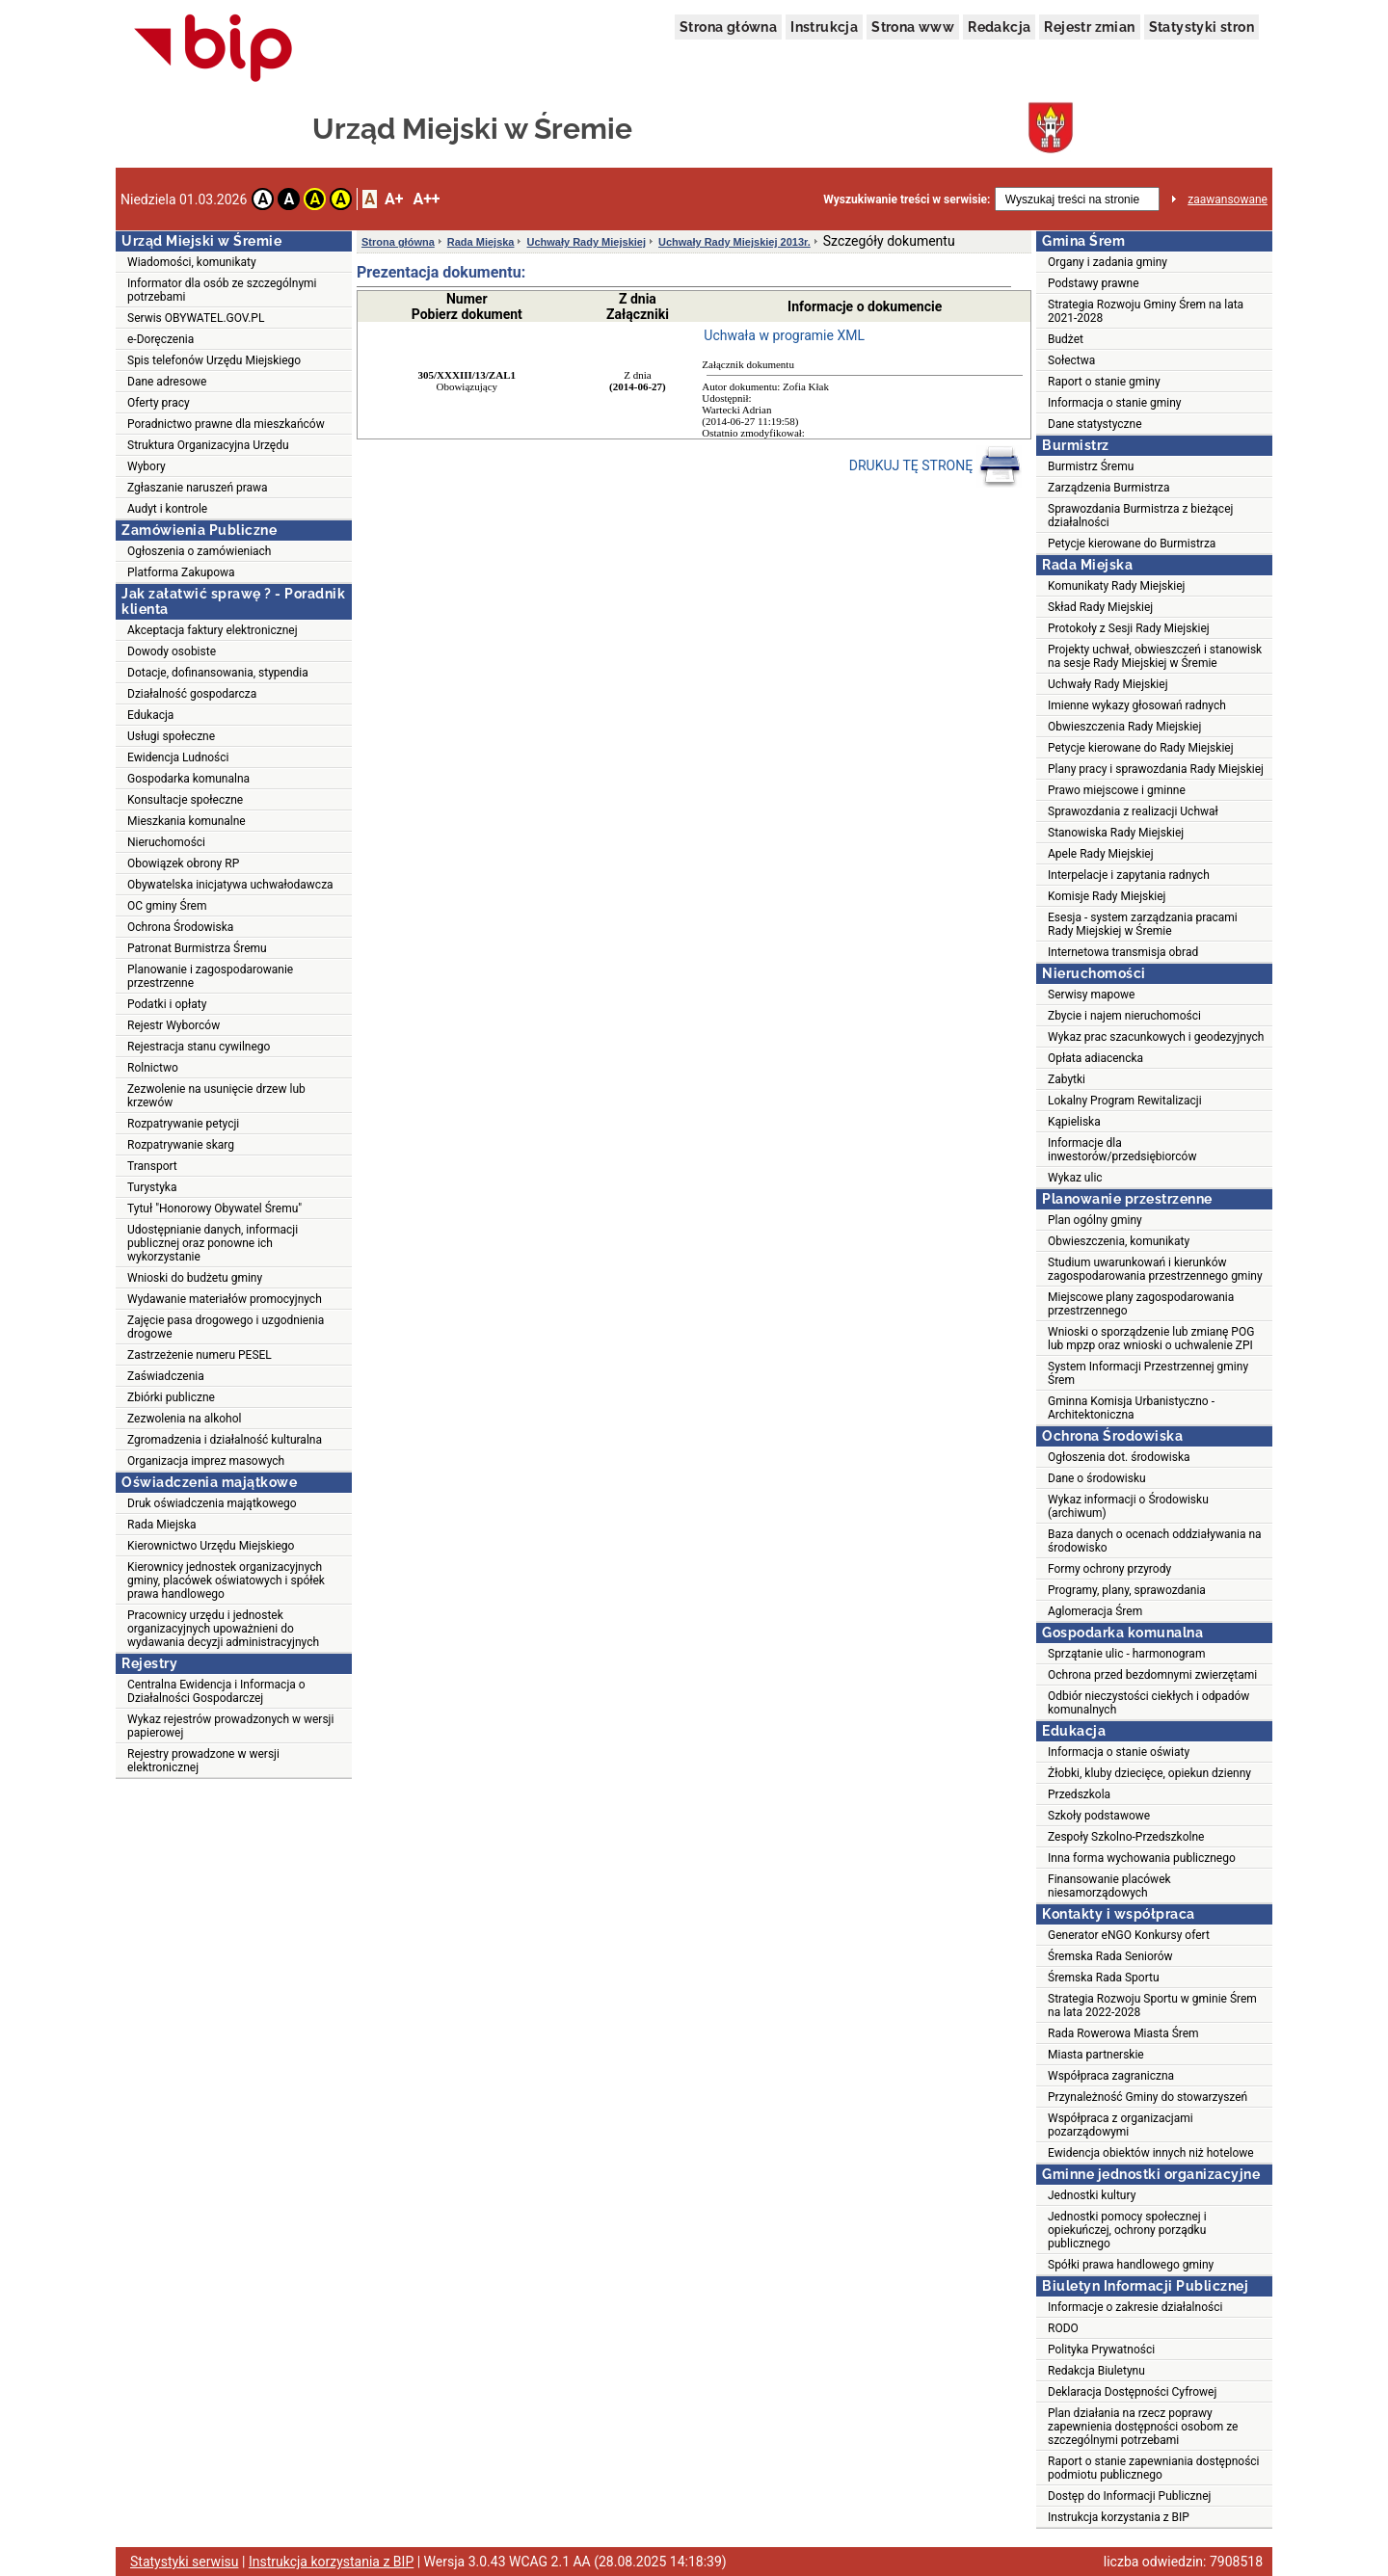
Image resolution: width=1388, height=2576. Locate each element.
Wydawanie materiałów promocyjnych (224, 1299)
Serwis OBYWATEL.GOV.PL (195, 318)
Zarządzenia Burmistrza (1109, 487)
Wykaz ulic (1075, 1177)
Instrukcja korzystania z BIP (1118, 2517)
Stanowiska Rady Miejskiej (1116, 832)
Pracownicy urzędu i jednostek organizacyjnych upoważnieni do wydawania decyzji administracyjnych (223, 1628)
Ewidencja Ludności (178, 757)
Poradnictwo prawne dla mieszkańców (226, 424)
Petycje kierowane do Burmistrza (1131, 543)
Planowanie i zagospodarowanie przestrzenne (210, 976)
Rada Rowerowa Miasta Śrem (1123, 2033)
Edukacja (150, 715)
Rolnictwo (152, 1068)
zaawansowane (1228, 199)
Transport (152, 1166)
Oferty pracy (158, 403)
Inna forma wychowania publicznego (1142, 1858)
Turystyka (151, 1187)
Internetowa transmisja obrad (1123, 952)
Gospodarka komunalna (188, 778)
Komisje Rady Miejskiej (1106, 896)
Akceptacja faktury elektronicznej (212, 630)
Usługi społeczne (171, 736)
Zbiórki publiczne (171, 1397)
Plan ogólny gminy (1095, 1220)
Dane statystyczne (1095, 424)
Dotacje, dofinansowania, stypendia (217, 672)
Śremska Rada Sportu (1104, 1977)
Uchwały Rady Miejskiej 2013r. (734, 242)
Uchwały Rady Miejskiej (586, 242)
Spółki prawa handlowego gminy (1131, 2264)
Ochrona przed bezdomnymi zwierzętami (1152, 1675)
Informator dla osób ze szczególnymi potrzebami (222, 290)
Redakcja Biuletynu (1096, 2370)
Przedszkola (1079, 1794)
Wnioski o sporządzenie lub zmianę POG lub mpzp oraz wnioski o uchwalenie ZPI (1151, 1338)
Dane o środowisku (1097, 1478)
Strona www (912, 27)
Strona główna (728, 27)
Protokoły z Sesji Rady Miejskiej (1129, 628)
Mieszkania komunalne (186, 821)
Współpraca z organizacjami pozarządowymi (1120, 2124)
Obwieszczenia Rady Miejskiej (1124, 726)
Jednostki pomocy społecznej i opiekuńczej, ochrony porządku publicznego (1127, 2230)
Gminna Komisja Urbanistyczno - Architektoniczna (1131, 1407)
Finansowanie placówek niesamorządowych (1109, 1885)
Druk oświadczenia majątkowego (212, 1503)
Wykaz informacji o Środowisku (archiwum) (1128, 1506)
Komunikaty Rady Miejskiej (1117, 586)
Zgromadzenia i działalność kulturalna (224, 1440)
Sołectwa (1071, 360)
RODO (1063, 2328)
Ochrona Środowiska (180, 927)
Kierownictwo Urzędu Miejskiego (210, 1546)
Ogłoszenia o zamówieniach (199, 551)
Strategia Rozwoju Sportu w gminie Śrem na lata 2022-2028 (1152, 2005)
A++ (426, 199)
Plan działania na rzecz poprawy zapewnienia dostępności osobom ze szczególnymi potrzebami (1143, 2426)
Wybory (146, 466)
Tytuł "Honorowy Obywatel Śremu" (214, 1208)
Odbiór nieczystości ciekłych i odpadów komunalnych (1148, 1702)
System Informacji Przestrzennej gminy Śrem (1148, 1373)
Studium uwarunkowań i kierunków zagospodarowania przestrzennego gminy (1155, 1269)
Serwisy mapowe (1091, 994)
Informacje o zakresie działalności (1135, 2307)
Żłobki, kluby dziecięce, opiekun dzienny (1149, 1773)
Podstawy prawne (1093, 283)
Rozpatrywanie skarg (180, 1145)
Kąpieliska (1074, 1122)
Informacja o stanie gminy (1115, 403)
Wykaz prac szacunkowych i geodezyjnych (1156, 1037)
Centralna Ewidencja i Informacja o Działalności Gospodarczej (216, 1691)
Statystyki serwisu (184, 2561)
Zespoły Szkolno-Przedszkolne (1126, 1837)
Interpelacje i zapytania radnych (1129, 875)
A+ (394, 199)
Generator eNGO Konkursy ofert (1129, 1935)
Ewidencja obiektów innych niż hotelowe (1151, 2153)
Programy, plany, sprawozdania (1127, 1590)
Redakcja (999, 27)
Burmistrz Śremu (1091, 466)
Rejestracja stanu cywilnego (198, 1046)
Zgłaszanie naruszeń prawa (197, 487)
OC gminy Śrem (166, 906)
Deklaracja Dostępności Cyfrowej (1132, 2392)
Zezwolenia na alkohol (184, 1418)
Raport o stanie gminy (1104, 381)
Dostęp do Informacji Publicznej (1129, 2496)
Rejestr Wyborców (173, 1025)
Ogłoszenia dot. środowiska (1119, 1457)
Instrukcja (824, 27)
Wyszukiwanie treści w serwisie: (906, 199)
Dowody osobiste (171, 651)
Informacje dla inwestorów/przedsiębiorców (1122, 1149)
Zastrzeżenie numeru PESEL (199, 1355)
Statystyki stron (1201, 27)
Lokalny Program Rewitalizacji (1125, 1100)
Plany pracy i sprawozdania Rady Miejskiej (1156, 769)
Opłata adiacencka (1095, 1058)
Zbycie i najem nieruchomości (1124, 1015)
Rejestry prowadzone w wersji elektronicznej (203, 1760)
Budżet (1065, 339)
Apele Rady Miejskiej (1101, 854)
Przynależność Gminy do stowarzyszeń (1147, 2097)
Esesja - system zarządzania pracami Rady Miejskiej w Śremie (1143, 924)
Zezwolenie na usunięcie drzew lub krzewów (216, 1095)
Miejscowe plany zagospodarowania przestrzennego (1141, 1303)
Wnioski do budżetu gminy (194, 1278)
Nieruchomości (166, 842)
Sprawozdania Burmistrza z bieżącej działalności (1140, 515)
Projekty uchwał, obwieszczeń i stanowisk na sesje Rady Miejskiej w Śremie (1155, 656)
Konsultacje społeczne (185, 800)
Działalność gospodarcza (191, 694)
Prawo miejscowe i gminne (1117, 790)
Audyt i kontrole (167, 509)
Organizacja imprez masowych (205, 1461)
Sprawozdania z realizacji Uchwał (1133, 811)
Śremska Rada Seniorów (1110, 1956)
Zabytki (1066, 1079)
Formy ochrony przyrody (1109, 1569)
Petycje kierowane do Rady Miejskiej (1141, 748)
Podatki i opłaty (166, 1004)
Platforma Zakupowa (181, 572)
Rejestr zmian (1089, 27)
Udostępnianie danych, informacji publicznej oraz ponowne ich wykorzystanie (212, 1243)
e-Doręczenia (160, 339)
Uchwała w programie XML (784, 335)
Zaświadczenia (165, 1376)
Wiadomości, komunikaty (191, 262)
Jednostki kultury (1091, 2195)
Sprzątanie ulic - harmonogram (1126, 1653)
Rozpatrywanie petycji (183, 1123)
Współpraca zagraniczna (1111, 2076)
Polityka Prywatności (1101, 2349)
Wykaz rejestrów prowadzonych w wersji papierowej (230, 1726)
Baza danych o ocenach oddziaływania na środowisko (1155, 1540)
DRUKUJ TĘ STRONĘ (935, 466)
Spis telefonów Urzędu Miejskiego (214, 360)
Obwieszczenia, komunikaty (1118, 1241)
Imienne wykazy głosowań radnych (1137, 705)
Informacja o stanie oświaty (1118, 1752)
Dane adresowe (166, 381)
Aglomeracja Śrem (1095, 1611)
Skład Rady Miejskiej (1100, 607)
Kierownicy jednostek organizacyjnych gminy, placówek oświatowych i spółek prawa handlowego (226, 1580)
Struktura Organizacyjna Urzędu (208, 445)
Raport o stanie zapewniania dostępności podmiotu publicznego (1154, 2468)
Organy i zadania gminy (1107, 262)
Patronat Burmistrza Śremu (197, 948)
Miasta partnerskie (1096, 2054)
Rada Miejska (162, 1524)
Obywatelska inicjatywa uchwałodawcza (230, 884)
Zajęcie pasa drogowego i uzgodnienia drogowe (225, 1327)
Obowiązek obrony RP (183, 863)
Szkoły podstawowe (1099, 1815)
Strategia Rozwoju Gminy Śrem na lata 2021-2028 (1145, 311)
